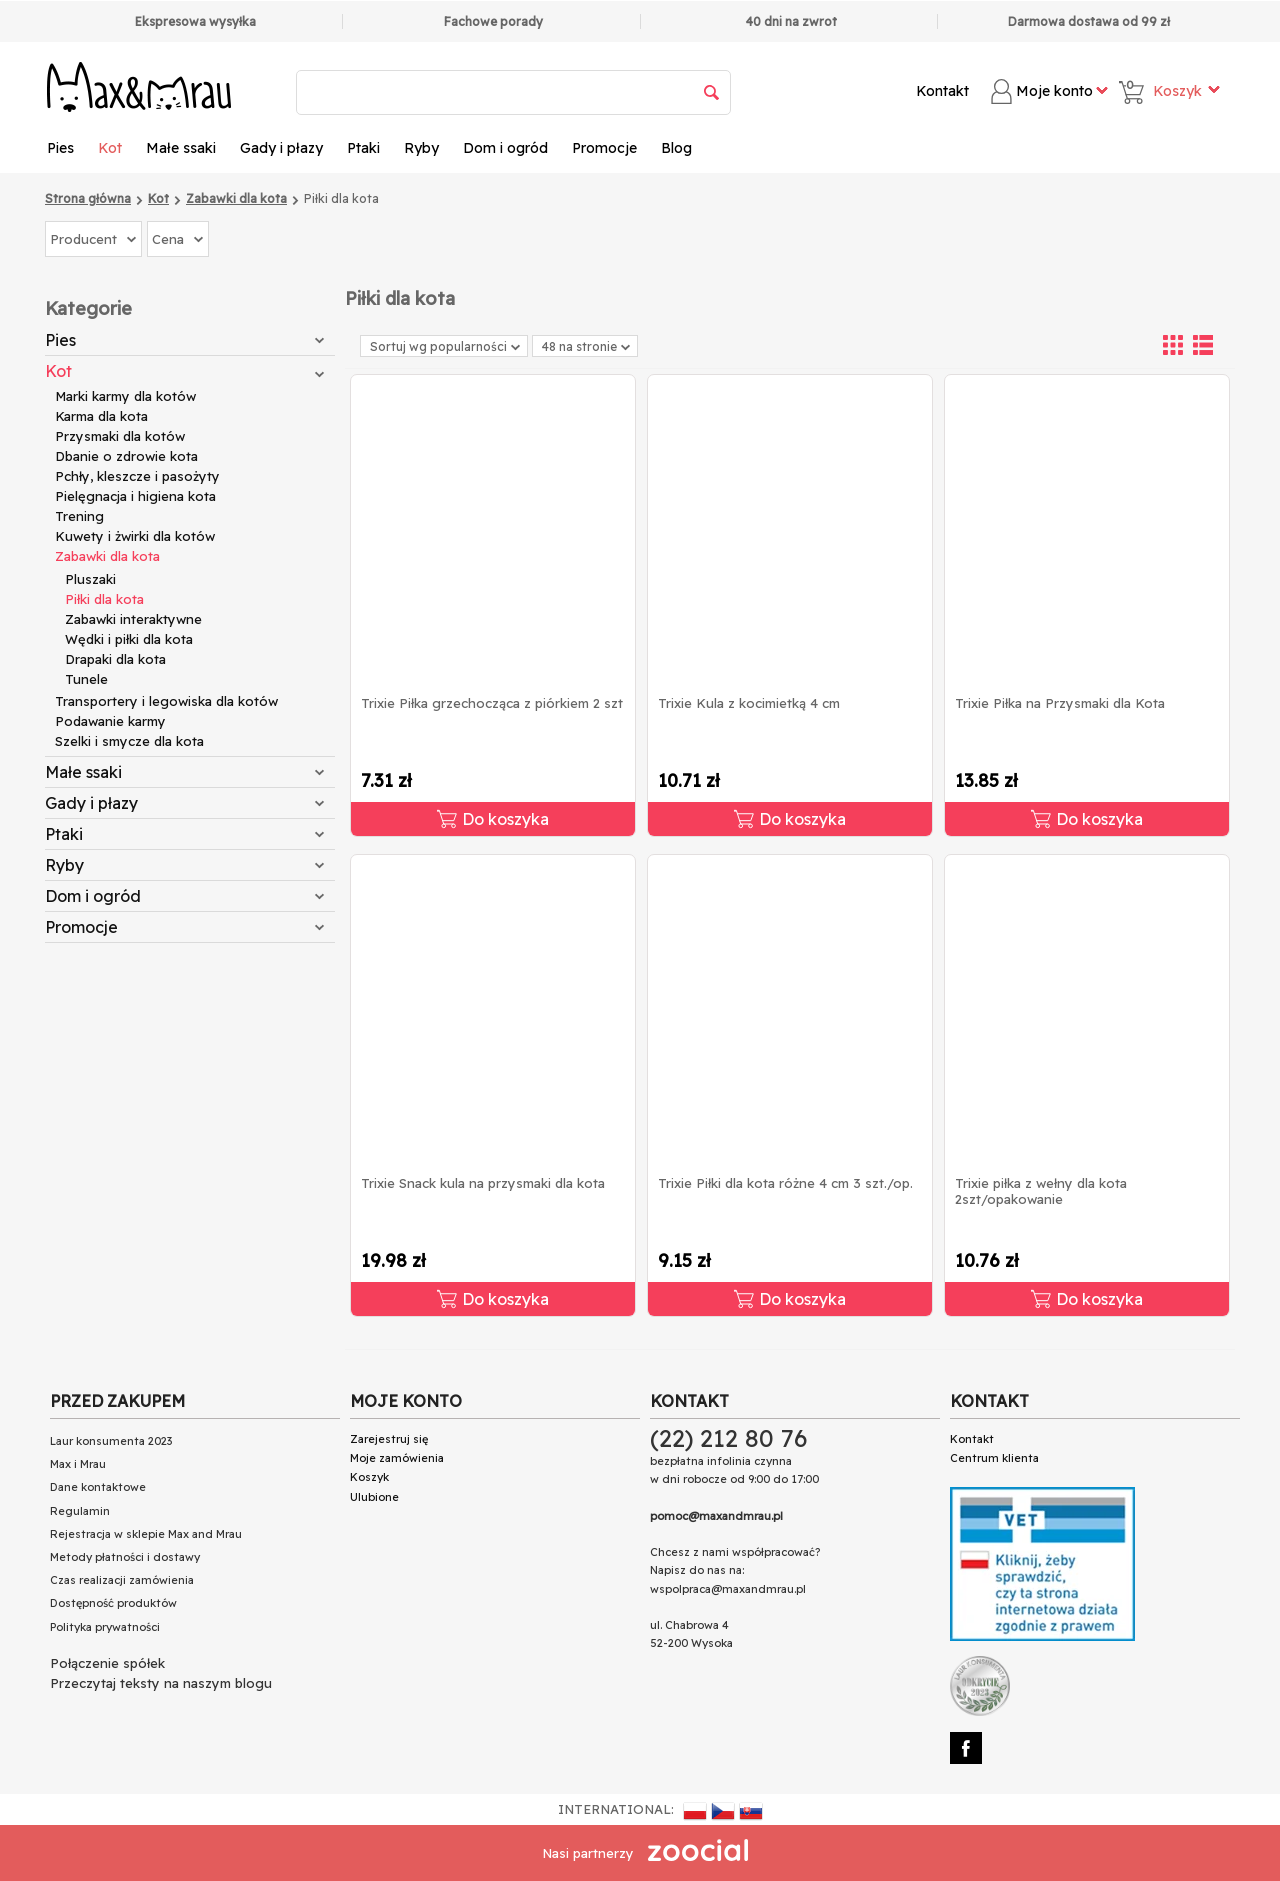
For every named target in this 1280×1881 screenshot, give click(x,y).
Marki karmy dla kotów (125, 396)
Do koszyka (493, 819)
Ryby (421, 148)
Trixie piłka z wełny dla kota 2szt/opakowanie (1041, 1191)
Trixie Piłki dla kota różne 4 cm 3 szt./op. (785, 1183)
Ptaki (363, 148)
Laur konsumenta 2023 (111, 1441)
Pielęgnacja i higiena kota (135, 496)
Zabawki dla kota (107, 556)
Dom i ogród (505, 148)
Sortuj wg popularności (445, 346)
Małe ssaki (181, 148)
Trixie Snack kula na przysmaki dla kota (483, 1183)
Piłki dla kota (104, 599)
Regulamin (80, 1511)
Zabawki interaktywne (133, 619)
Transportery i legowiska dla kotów (166, 701)
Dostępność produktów (113, 1603)
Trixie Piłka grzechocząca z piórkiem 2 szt (492, 703)
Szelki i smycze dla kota (129, 741)
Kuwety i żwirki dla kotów (135, 536)
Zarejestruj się (389, 1439)
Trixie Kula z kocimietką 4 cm (749, 703)
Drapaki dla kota (115, 659)
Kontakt (942, 91)
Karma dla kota (101, 416)
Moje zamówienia (397, 1458)
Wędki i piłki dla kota (129, 639)
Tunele (86, 679)
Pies (60, 148)
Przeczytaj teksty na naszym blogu (161, 1683)
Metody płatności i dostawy (125, 1557)
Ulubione (374, 1497)
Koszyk (369, 1477)
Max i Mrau (78, 1464)
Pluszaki (90, 579)
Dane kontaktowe (98, 1487)
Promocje (604, 148)
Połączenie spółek (107, 1663)
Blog (676, 148)
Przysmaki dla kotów (120, 436)
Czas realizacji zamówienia (122, 1580)
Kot (110, 148)
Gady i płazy (281, 148)
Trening (79, 516)
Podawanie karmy (110, 721)
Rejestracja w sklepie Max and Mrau (146, 1534)
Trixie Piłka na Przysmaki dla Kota (1060, 703)
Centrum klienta (994, 1458)
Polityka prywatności (105, 1627)
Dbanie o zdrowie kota (126, 456)
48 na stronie (586, 346)
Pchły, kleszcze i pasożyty (137, 476)
